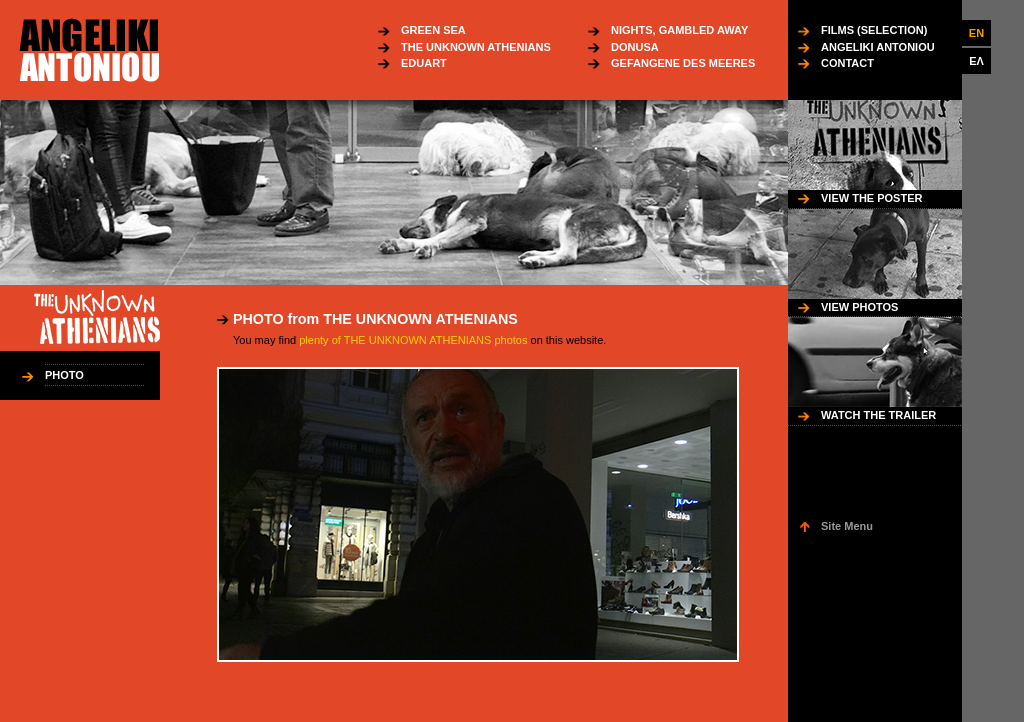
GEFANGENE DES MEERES (683, 63)
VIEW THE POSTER (871, 198)
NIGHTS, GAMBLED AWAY (679, 30)
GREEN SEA (433, 30)
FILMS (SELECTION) (874, 30)
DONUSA (635, 47)
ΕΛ (976, 61)
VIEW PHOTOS (859, 307)
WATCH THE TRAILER (878, 415)
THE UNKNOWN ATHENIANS (476, 47)
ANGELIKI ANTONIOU (878, 47)
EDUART (424, 63)
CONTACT (847, 63)
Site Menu (847, 526)
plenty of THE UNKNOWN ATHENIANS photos (413, 340)
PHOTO (64, 375)
